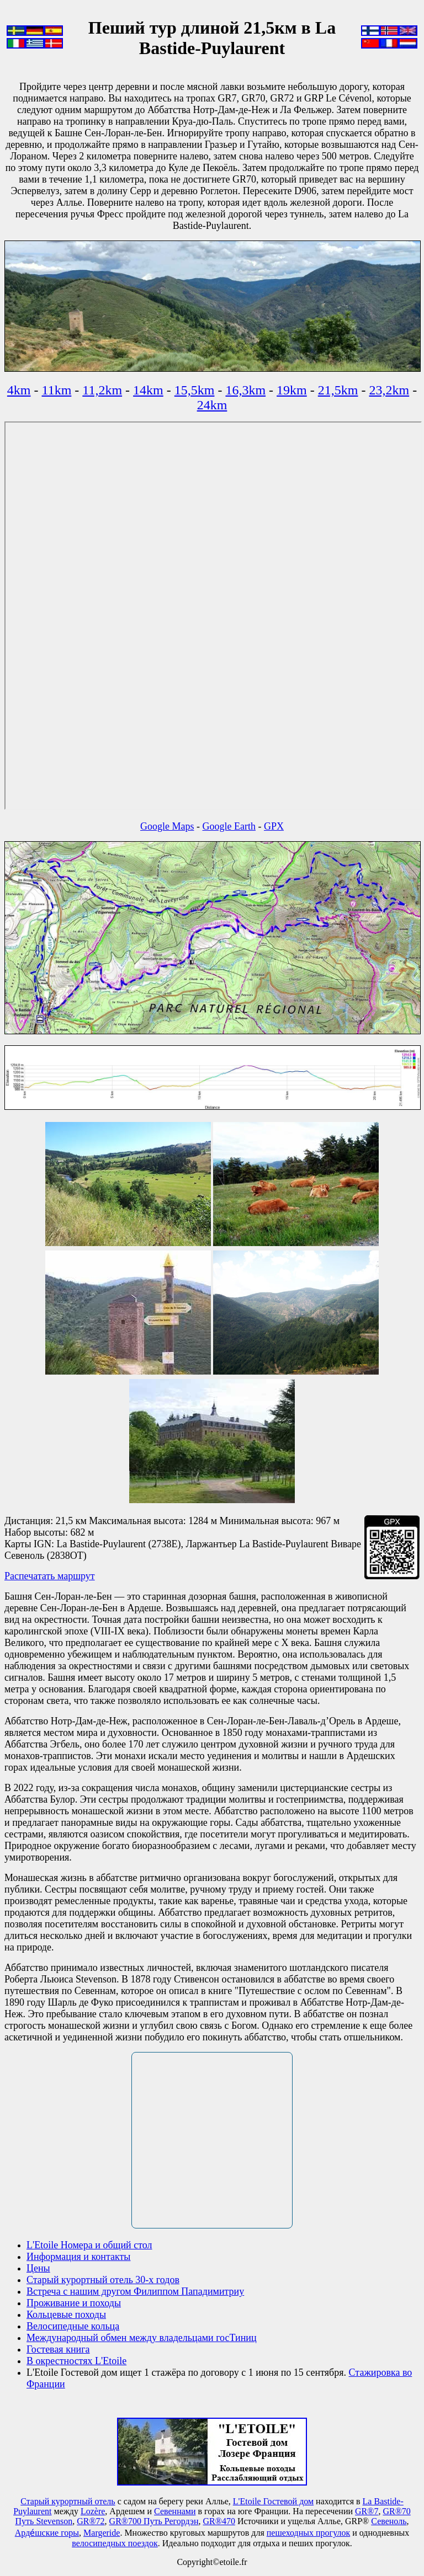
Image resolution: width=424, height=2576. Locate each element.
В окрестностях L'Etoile (76, 2360)
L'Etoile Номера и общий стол (89, 2245)
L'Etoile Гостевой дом (273, 2501)
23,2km (389, 390)
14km (148, 390)
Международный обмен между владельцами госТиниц (141, 2337)
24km (212, 405)
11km (57, 390)
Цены (38, 2268)
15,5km (194, 390)
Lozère (93, 2511)
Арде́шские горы (47, 2532)
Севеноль (388, 2521)
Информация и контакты (78, 2256)
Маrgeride (101, 2532)
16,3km (245, 390)
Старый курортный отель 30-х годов (102, 2279)
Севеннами (174, 2511)
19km (292, 390)
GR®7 (366, 2511)
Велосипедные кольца (72, 2326)
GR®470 (219, 2521)
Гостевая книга (58, 2349)
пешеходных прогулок (308, 2532)
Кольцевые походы (66, 2314)
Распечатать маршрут (49, 1575)
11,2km (102, 390)
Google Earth (229, 826)
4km (19, 390)
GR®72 (90, 2521)
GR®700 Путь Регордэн (154, 2521)
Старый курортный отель (67, 2501)
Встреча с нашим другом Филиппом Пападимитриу (135, 2291)
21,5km (338, 390)
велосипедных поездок (115, 2543)
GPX (274, 826)
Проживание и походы (73, 2302)
